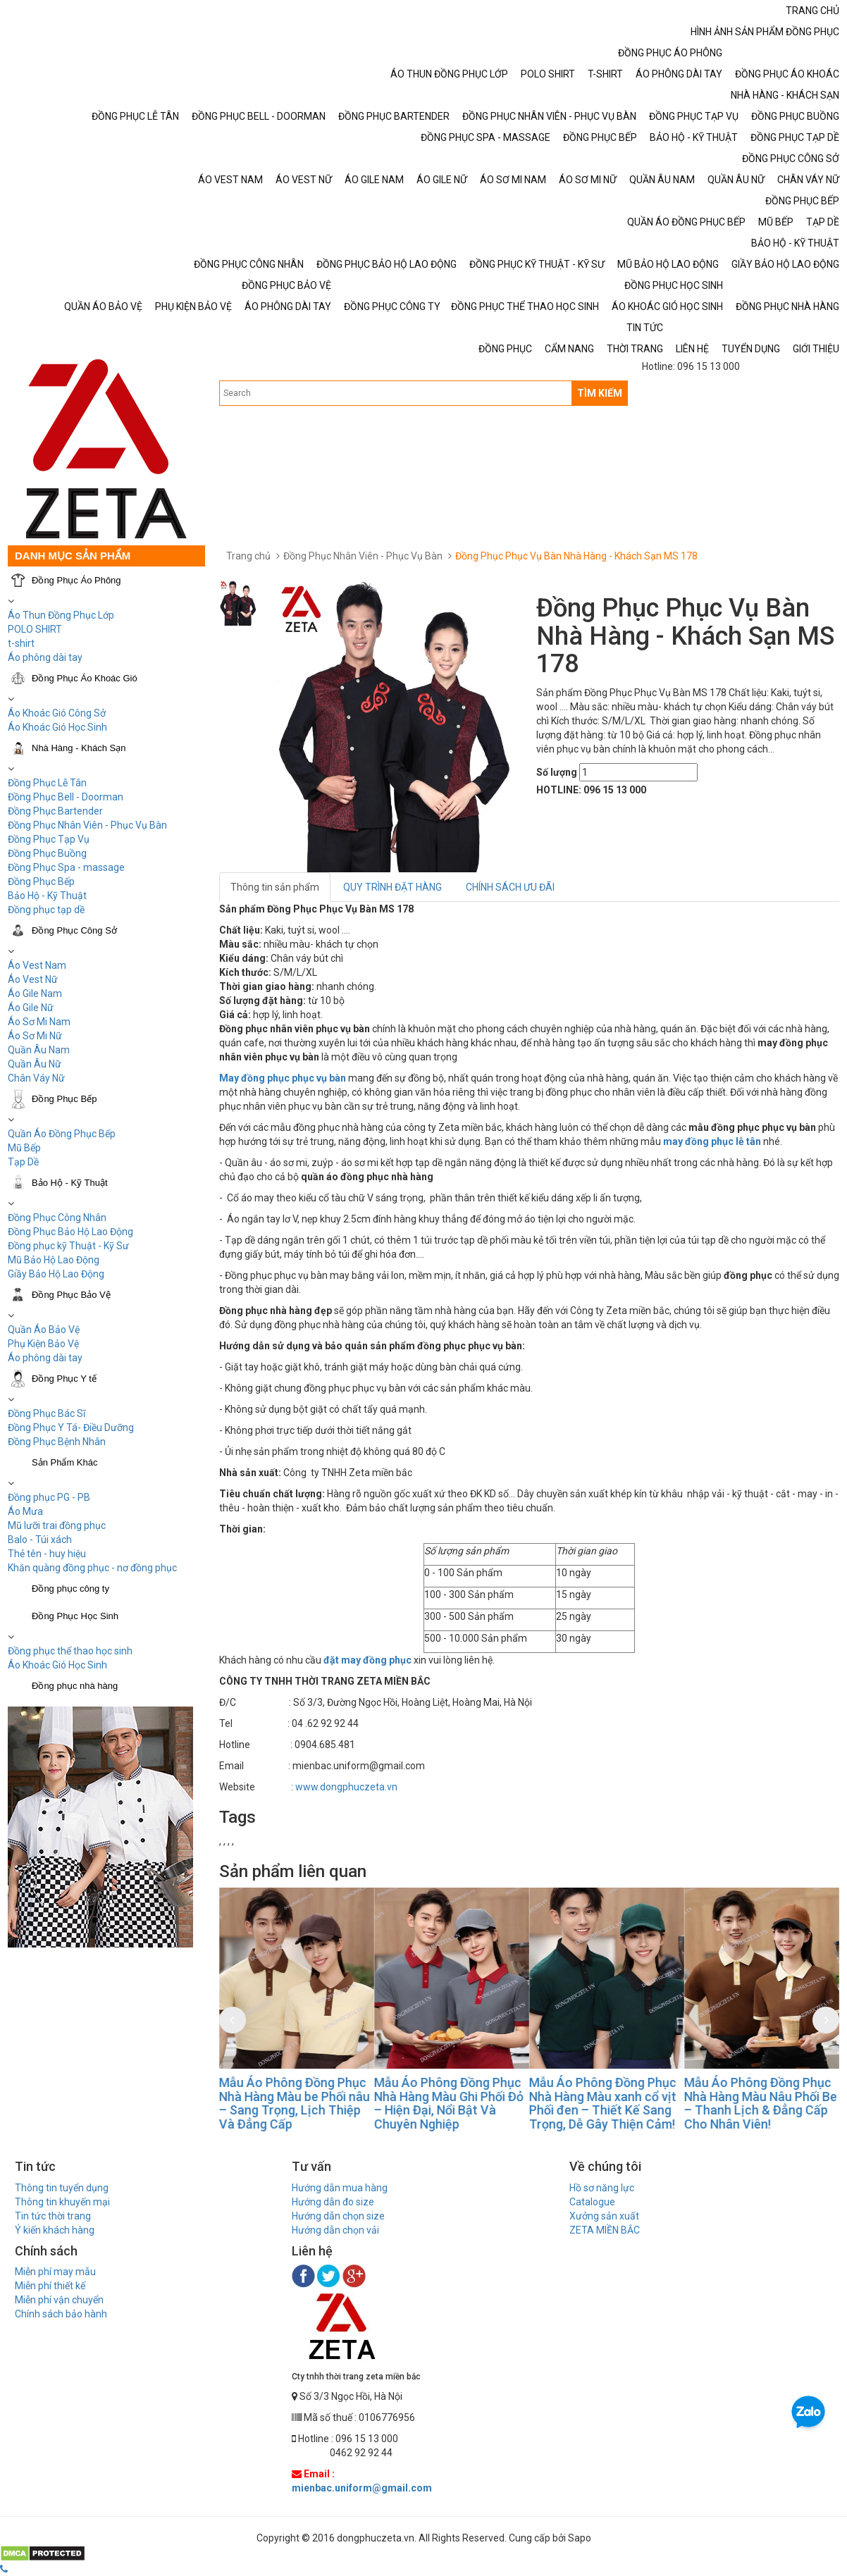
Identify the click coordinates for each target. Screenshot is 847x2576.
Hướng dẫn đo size (333, 2201)
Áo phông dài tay (45, 657)
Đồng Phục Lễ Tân (47, 782)
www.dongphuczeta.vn (346, 1786)
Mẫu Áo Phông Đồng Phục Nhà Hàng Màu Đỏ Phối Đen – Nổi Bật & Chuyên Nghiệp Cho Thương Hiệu (284, 2103)
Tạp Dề (23, 1162)
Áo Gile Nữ (31, 1007)
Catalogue (592, 2201)
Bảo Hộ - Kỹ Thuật (47, 895)
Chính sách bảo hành (61, 2314)
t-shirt (21, 643)
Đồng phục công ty (70, 1588)
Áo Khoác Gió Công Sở (57, 713)
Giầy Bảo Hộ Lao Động (56, 1274)
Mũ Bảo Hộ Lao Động (53, 1259)
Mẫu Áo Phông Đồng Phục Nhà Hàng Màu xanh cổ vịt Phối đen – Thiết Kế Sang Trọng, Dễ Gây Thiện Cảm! (746, 2103)
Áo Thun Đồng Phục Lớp (61, 615)
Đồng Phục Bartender (55, 811)
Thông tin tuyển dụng (62, 2187)
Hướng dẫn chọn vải (335, 2230)
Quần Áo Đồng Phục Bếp (62, 1133)
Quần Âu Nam (39, 1049)
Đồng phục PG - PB (49, 1497)
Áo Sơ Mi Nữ (35, 1035)
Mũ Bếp (24, 1147)
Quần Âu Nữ (34, 1064)
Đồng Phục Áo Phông (76, 580)
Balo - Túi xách (40, 1539)
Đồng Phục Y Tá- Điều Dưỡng (71, 1427)
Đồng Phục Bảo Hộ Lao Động (70, 1231)
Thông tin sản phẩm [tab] (274, 887)
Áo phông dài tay (45, 1357)
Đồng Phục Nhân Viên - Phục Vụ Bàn (87, 825)
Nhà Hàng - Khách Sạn (78, 748)
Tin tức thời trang (53, 2216)
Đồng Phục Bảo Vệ (71, 1294)
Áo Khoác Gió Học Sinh (57, 727)
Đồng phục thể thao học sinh (70, 1651)
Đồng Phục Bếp (41, 881)
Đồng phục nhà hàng (75, 1685)
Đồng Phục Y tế (64, 1378)
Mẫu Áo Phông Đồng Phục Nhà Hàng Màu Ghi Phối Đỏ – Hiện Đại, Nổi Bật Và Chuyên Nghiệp (592, 2103)
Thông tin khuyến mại (62, 2201)
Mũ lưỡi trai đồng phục (57, 1525)
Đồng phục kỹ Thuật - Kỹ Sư (68, 1245)
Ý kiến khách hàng (54, 2230)
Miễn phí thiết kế (50, 2285)
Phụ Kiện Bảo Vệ (43, 1343)
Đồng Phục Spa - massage (66, 867)
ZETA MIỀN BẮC (604, 2230)
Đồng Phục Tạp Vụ (48, 839)
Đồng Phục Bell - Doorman (65, 797)
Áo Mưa (25, 1511)
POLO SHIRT (35, 629)
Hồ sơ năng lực (601, 2187)
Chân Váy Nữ (36, 1078)
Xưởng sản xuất (604, 2216)
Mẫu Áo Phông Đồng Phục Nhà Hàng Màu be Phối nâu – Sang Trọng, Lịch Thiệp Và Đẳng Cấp (438, 2103)
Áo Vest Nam (37, 965)
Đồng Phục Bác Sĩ (46, 1413)
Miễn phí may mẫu (55, 2271)
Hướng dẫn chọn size (338, 2216)
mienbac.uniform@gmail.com (362, 2488)
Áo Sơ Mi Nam (39, 1021)
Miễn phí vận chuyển (59, 2299)
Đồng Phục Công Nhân (57, 1217)
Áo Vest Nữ (33, 979)
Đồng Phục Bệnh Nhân (57, 1441)
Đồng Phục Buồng (47, 853)
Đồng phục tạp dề (46, 909)
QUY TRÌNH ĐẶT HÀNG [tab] (392, 887)
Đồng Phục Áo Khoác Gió (84, 678)
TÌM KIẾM (599, 393)
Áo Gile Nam (35, 993)
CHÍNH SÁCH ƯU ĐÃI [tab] (510, 887)
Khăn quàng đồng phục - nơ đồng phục (92, 1567)
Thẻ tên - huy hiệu (47, 1553)
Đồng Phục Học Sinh (75, 1616)
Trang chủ (248, 556)
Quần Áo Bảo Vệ (44, 1329)
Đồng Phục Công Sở (74, 930)
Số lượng (556, 772)
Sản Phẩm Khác (65, 1462)
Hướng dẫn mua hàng (340, 2187)
